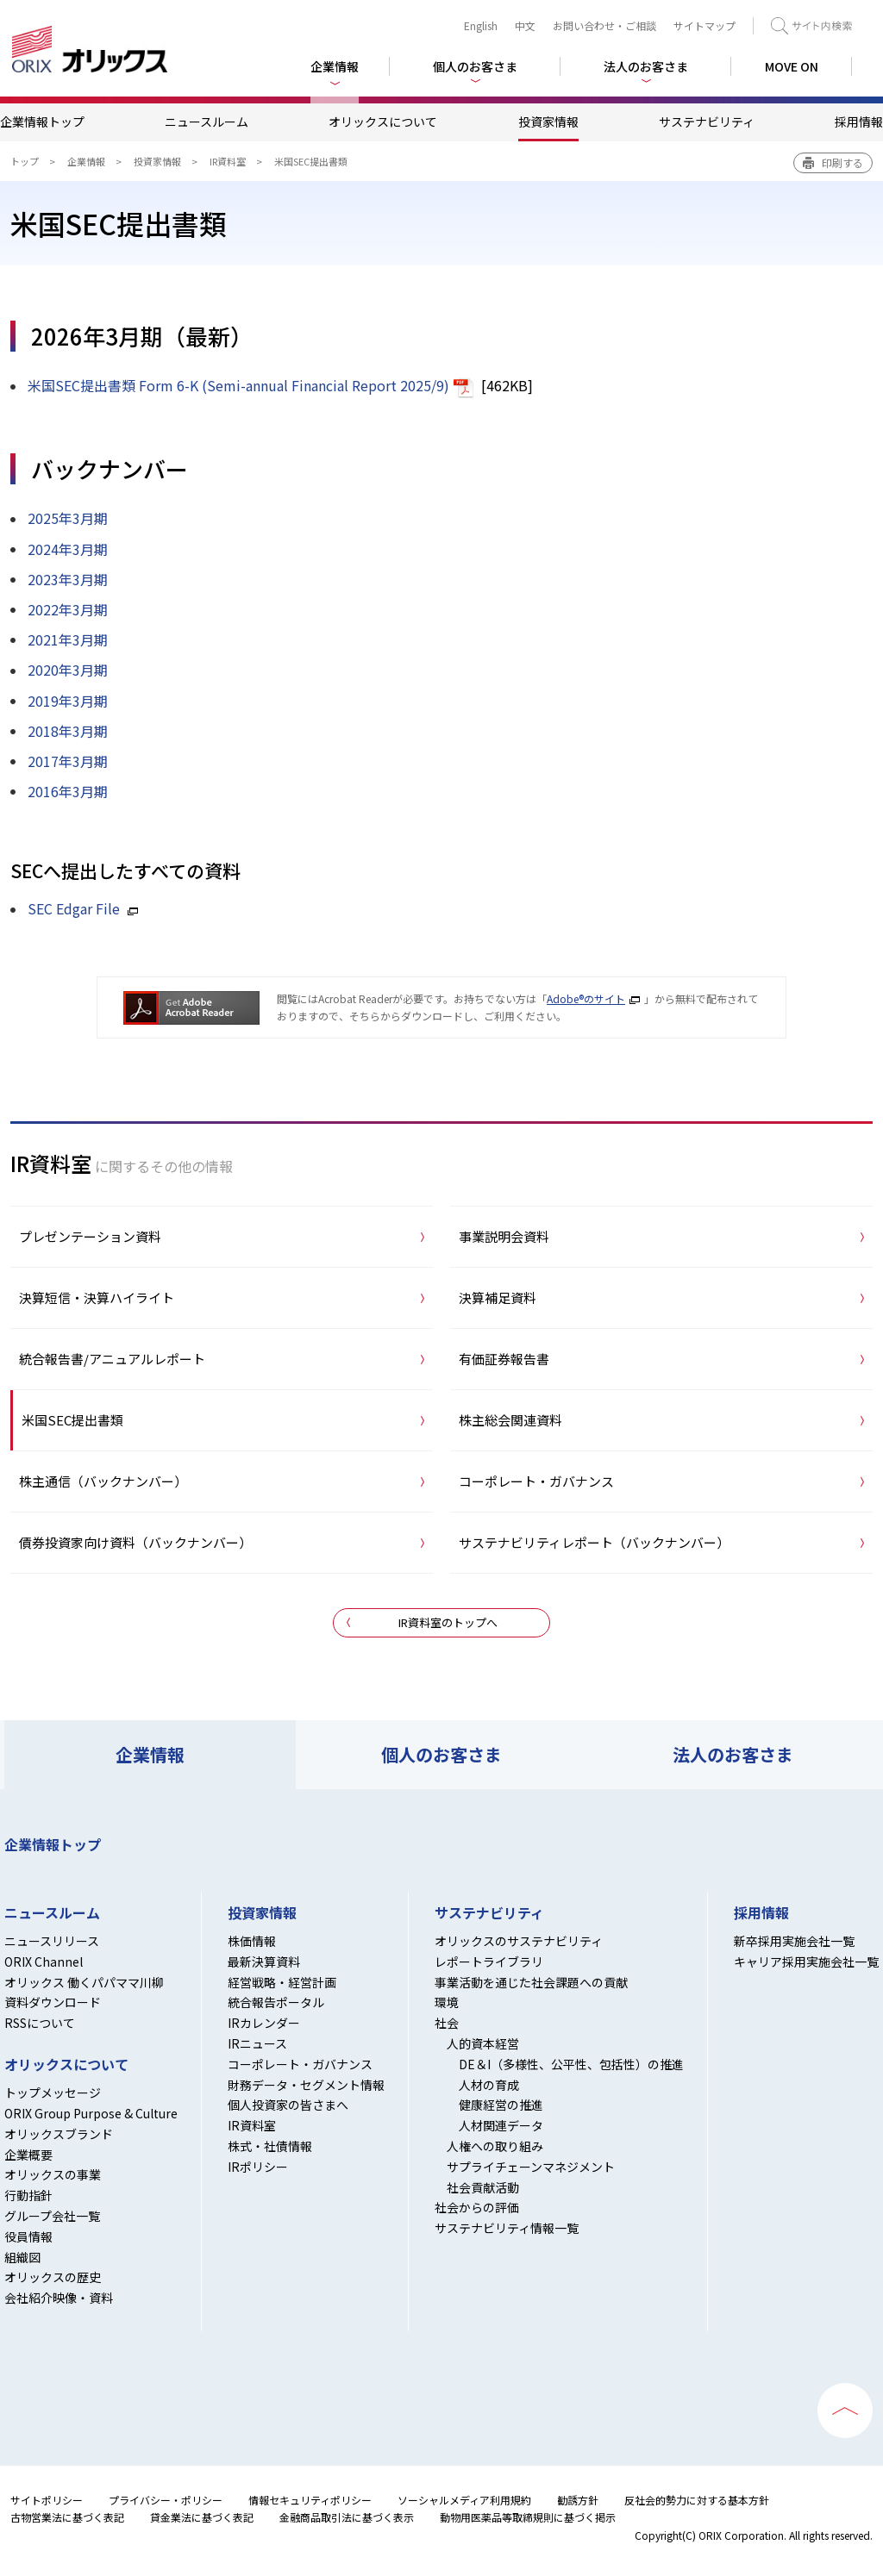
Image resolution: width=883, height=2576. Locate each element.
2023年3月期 (68, 579)
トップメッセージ (52, 2092)
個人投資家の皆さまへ (288, 2104)
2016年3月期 (68, 791)
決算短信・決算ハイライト (96, 1297)
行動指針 (28, 2195)
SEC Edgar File (74, 908)
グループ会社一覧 (52, 2215)
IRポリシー (258, 2166)
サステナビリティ (707, 121)
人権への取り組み (495, 2146)
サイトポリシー (46, 2499)
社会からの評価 (477, 2207)
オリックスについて (383, 121)
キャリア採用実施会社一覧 (806, 1961)
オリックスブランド (58, 2134)
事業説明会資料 (504, 1236)
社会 (447, 2022)
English (481, 25)
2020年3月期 (68, 669)
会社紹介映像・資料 (58, 2297)
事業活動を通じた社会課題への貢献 (531, 1982)
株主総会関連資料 (510, 1420)
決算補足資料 (497, 1297)
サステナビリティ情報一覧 (507, 2227)
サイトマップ (704, 25)
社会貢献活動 (483, 2187)
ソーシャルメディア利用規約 (464, 2499)
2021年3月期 (68, 639)
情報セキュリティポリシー (310, 2499)
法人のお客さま (733, 1754)
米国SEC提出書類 (72, 1420)
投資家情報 (548, 121)
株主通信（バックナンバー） (103, 1481)
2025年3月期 (68, 518)
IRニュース (257, 2043)
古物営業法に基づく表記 (67, 2517)
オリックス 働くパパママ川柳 (84, 1982)
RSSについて (39, 2022)
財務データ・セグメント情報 (306, 2084)
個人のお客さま (441, 1754)
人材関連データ (501, 2125)
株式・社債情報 (270, 2146)
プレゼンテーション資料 (90, 1236)
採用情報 (859, 121)
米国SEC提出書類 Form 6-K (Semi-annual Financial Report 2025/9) (238, 385)
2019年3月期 (68, 700)
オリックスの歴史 (52, 2277)
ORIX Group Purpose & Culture (91, 2113)
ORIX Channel (43, 1961)
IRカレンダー (264, 2022)
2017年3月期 (68, 761)
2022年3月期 (68, 609)
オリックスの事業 (52, 2174)
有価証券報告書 (504, 1359)
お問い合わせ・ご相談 (604, 25)
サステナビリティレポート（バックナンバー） (594, 1542)
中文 (525, 25)
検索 (811, 25)
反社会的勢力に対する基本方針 (696, 2499)
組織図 (22, 2257)
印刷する (842, 162)
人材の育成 (489, 2084)
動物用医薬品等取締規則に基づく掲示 (528, 2517)
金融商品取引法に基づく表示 (346, 2517)
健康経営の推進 (501, 2104)
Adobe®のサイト (586, 998)
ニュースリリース (51, 1940)
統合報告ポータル (276, 2002)
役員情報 (28, 2236)
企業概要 (28, 2154)
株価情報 (252, 1940)
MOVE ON (791, 66)
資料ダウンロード (52, 2002)
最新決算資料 (264, 1961)
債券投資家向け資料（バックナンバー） (135, 1542)
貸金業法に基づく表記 (202, 2517)
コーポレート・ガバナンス (536, 1481)
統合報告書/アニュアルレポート (112, 1359)
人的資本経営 (483, 2043)
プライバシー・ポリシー (165, 2499)
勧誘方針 (577, 2499)
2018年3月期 (68, 730)
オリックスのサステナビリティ (519, 1940)
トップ (24, 161)
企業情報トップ (42, 121)
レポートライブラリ (489, 1961)
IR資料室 (228, 161)
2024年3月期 (68, 549)
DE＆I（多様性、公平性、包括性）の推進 (571, 2064)
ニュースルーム (206, 121)
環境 (447, 2002)
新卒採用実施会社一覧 (794, 1940)
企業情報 (86, 161)
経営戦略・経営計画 (282, 1982)
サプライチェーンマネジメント (531, 2166)
